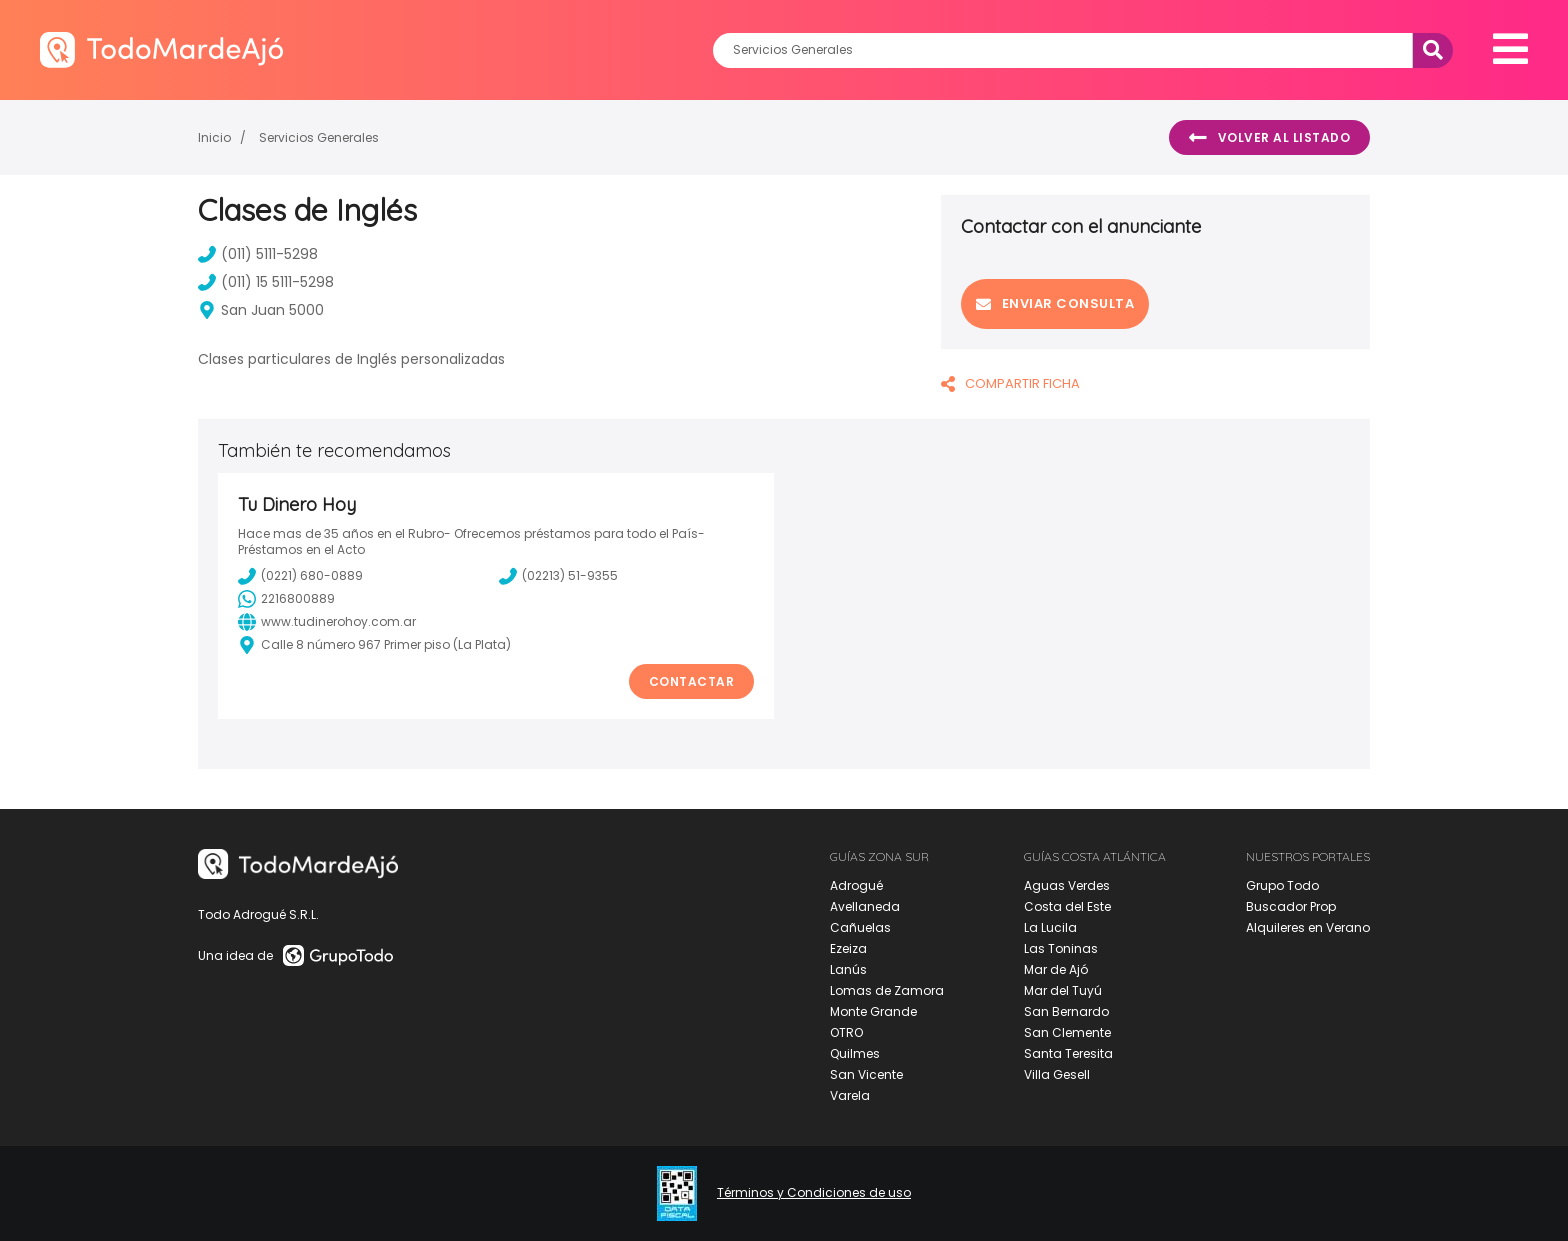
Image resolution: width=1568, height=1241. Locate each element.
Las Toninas (1061, 948)
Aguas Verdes (1067, 885)
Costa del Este (1067, 906)
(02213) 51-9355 (558, 576)
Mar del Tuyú (1063, 990)
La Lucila (1050, 927)
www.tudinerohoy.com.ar (327, 622)
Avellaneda (865, 906)
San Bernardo (1066, 1011)
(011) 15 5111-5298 (266, 282)
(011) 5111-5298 (258, 254)
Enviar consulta (1055, 303)
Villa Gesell (1057, 1074)
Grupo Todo (1282, 885)
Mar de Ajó (1056, 969)
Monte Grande (873, 1011)
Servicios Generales (319, 137)
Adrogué (856, 885)
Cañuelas (860, 927)
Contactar (692, 681)
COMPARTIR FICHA (1010, 383)
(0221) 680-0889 (300, 576)
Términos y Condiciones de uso (814, 1193)
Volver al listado (1269, 138)
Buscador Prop (1291, 906)
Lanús (848, 969)
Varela (850, 1095)
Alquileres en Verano (1308, 927)
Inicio (214, 137)
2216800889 (286, 599)
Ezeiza (848, 948)
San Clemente (1067, 1032)
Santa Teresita (1068, 1053)
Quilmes (855, 1053)
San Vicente (866, 1074)
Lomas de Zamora (887, 990)
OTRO (846, 1032)
